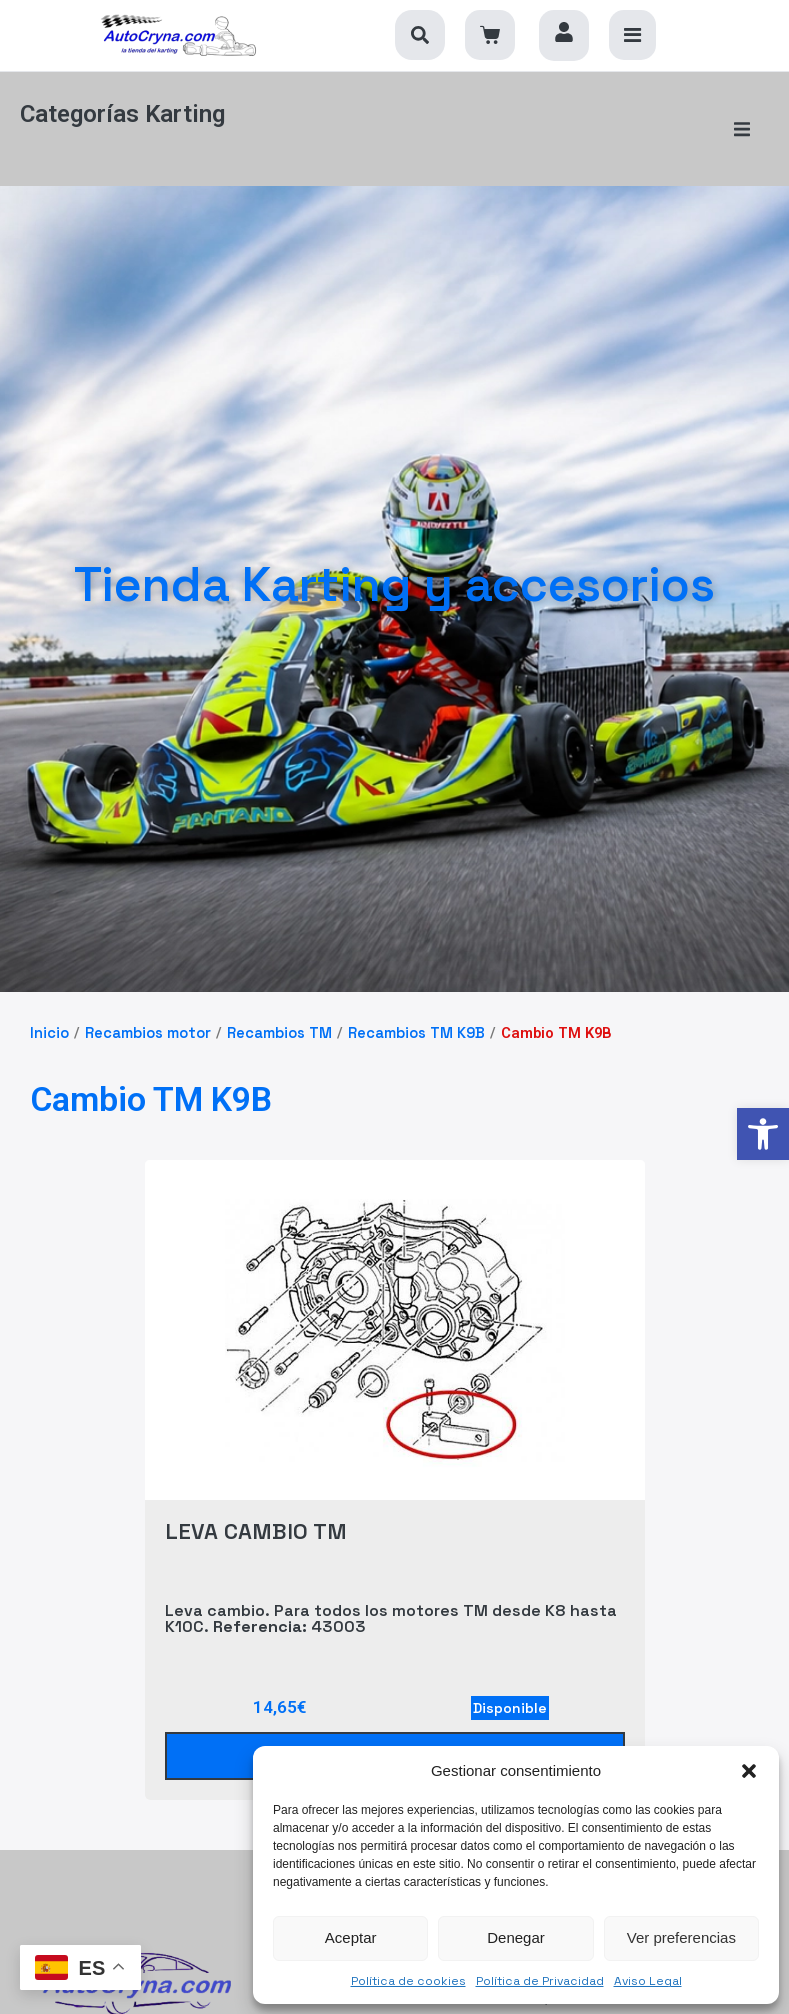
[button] (749, 1771)
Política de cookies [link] (408, 1981)
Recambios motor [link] (148, 1015)
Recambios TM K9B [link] (416, 1015)
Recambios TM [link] (279, 1015)
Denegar (516, 1937)
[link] (763, 1134)
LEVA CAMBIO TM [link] (256, 1512)
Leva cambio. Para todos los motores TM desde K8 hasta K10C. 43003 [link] (391, 1601)
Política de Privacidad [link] (540, 1981)
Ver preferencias (681, 1937)
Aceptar (351, 1937)
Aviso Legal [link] (648, 1981)
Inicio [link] (49, 1015)
